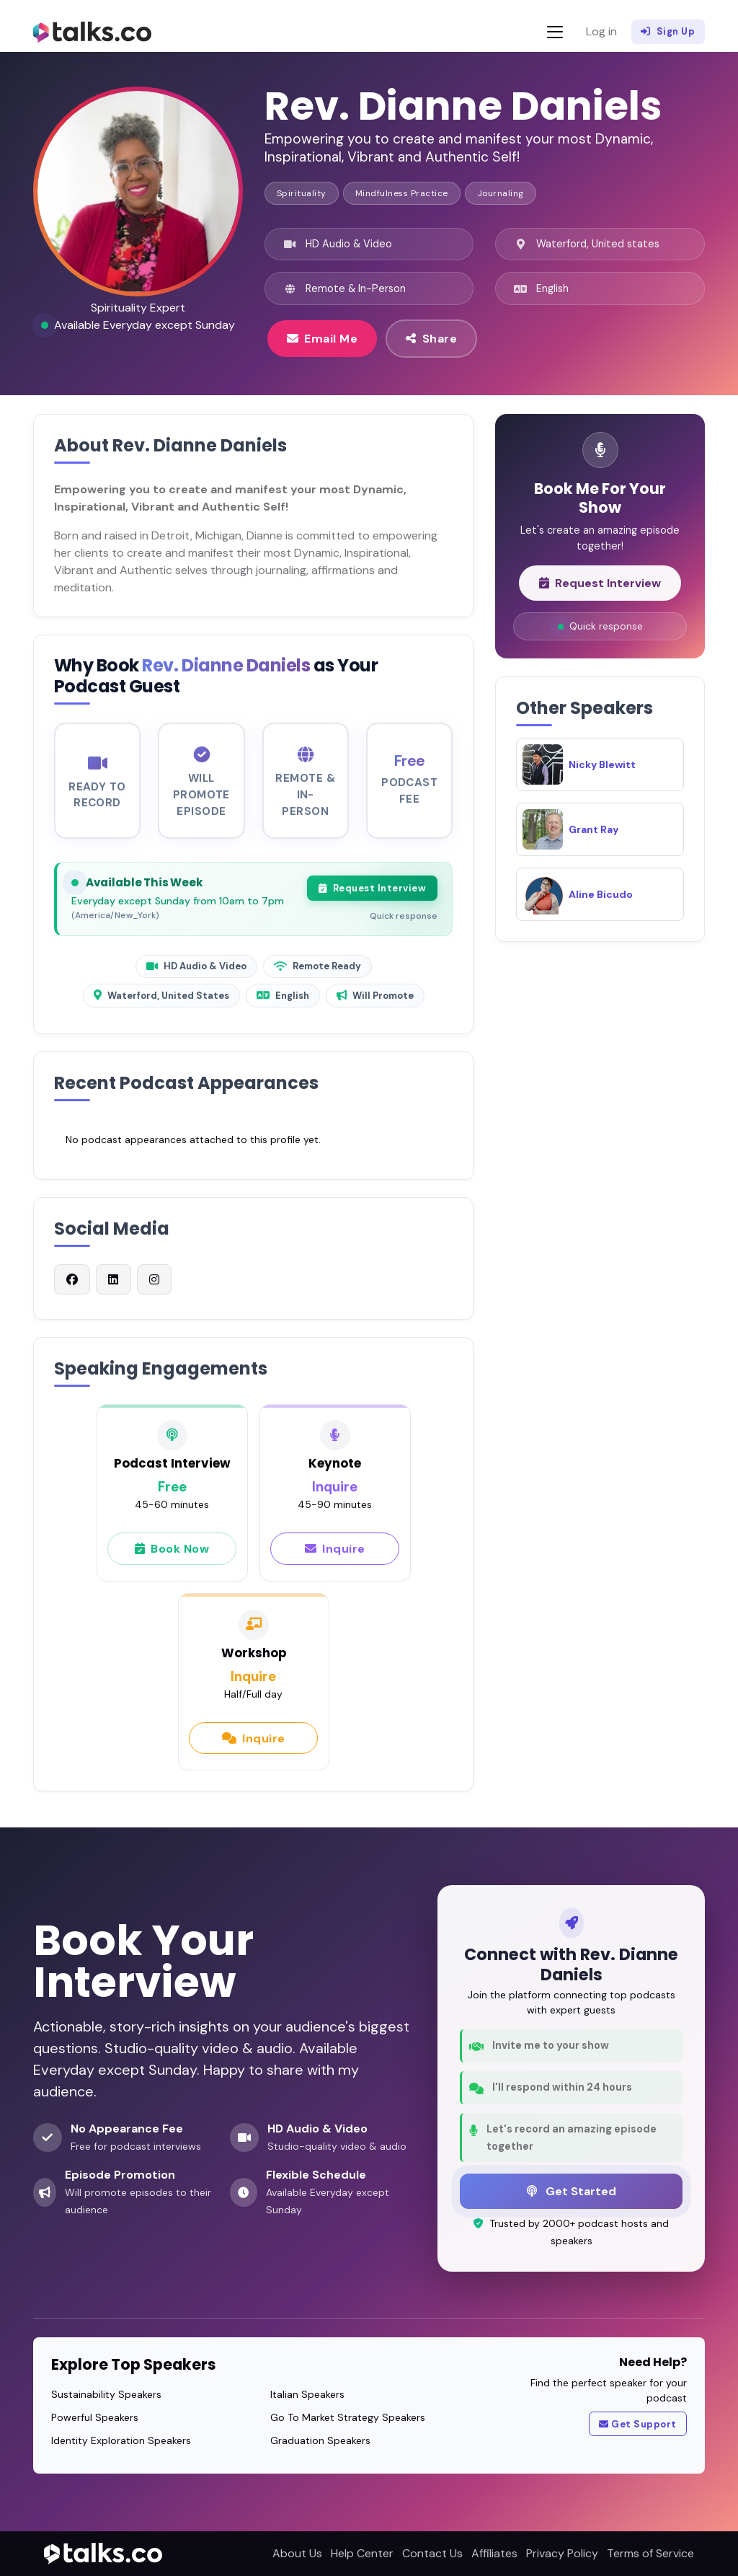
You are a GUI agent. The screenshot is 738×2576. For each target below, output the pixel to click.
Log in (601, 31)
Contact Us (432, 2553)
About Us (297, 2553)
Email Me (322, 338)
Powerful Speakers (94, 2417)
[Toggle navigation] (555, 32)
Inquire (335, 1556)
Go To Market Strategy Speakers (347, 2417)
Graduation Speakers (320, 2440)
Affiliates (494, 2553)
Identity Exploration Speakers (121, 2440)
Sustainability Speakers (106, 2394)
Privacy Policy (562, 2553)
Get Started (571, 2191)
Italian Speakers (307, 2394)
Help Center (362, 2553)
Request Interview (372, 895)
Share (431, 338)
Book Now (172, 1556)
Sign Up (668, 32)
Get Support (638, 2424)
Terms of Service (650, 2553)
